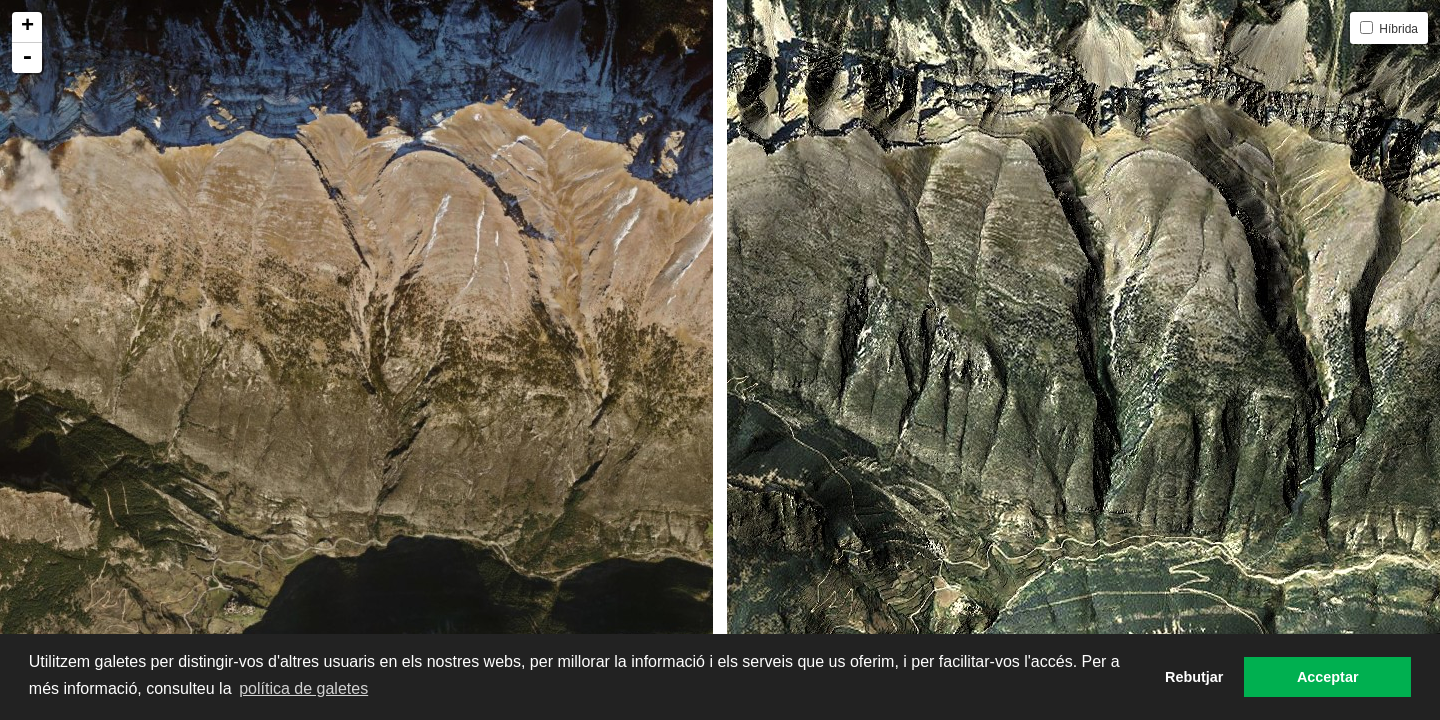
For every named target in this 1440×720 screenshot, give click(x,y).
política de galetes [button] (303, 688)
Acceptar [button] (1328, 677)
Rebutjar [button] (1194, 677)
